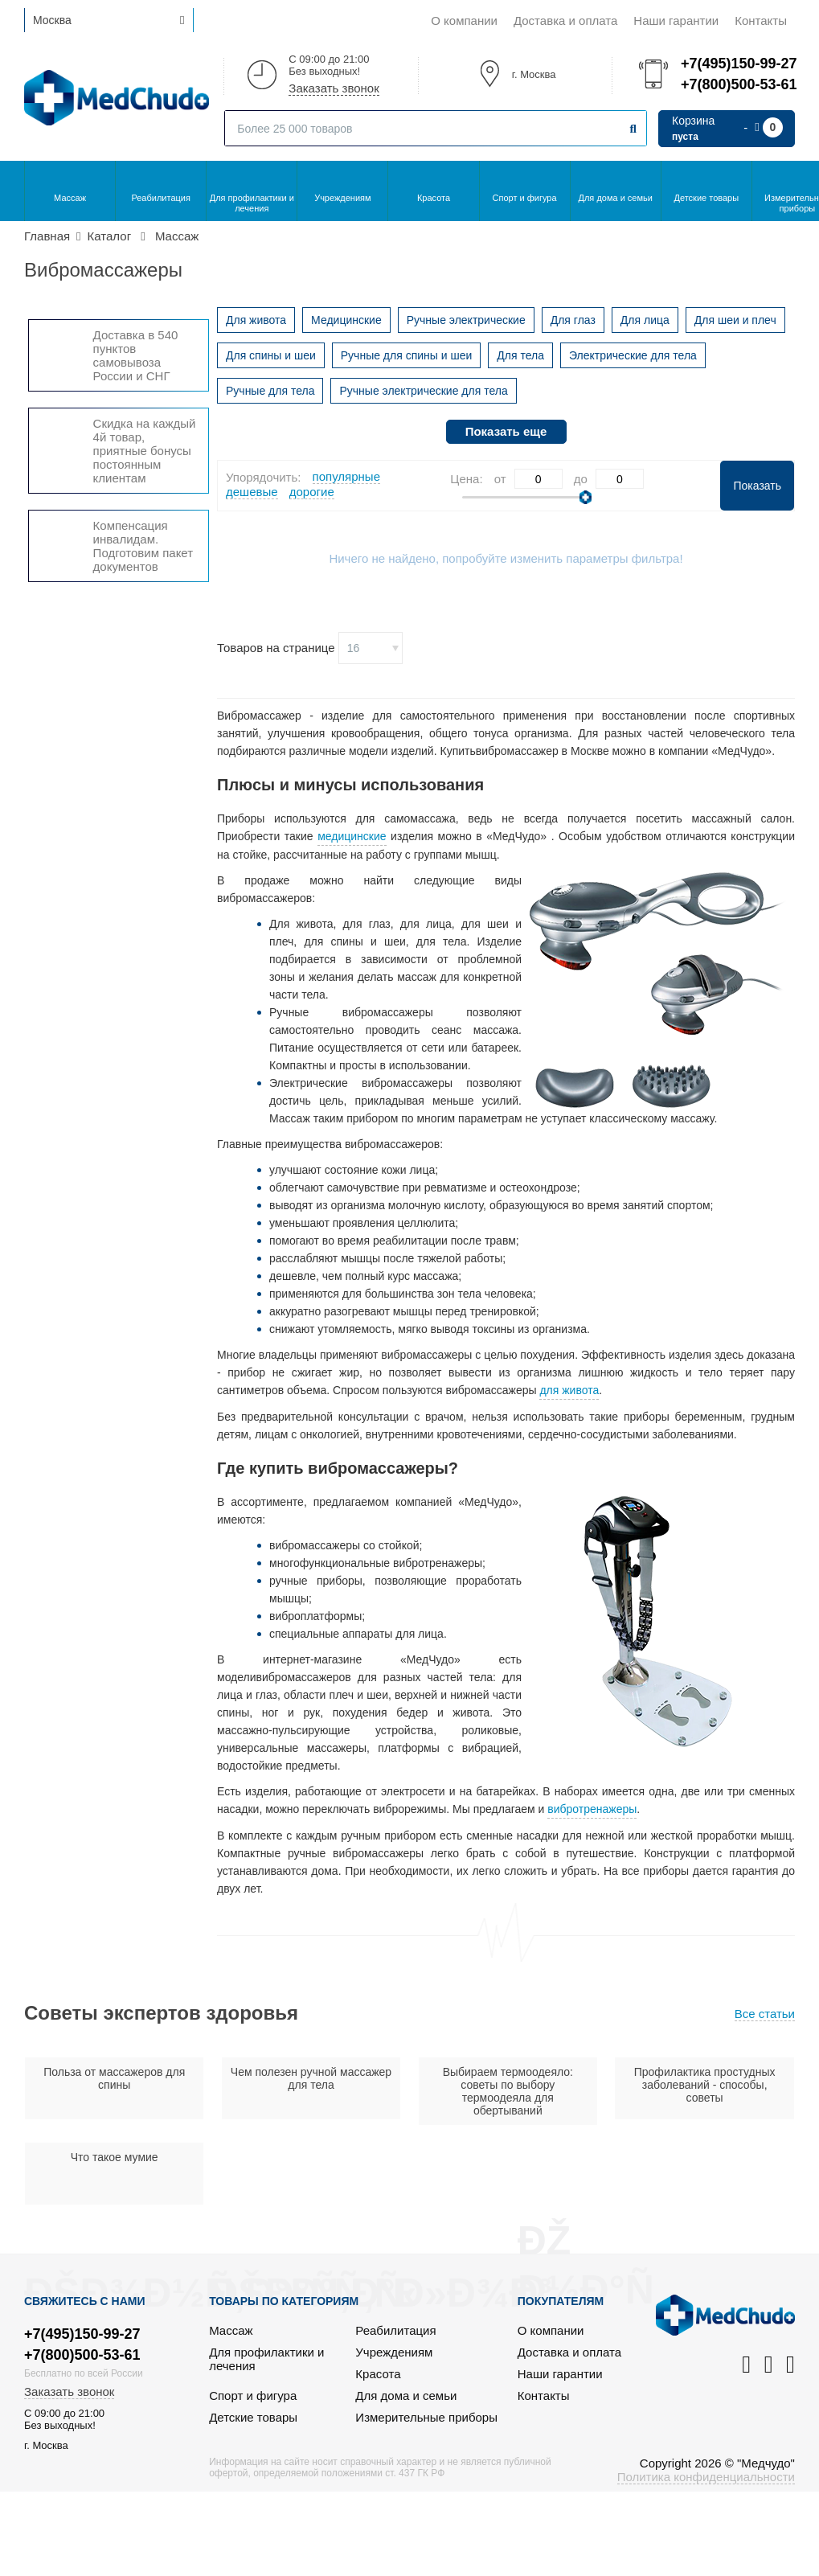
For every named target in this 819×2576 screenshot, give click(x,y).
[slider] (585, 497)
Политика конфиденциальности (706, 2477)
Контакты (761, 20)
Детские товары (706, 198)
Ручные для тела (270, 390)
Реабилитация (160, 198)
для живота (569, 1390)
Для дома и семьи (616, 198)
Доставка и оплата (565, 20)
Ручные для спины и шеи (407, 355)
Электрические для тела (633, 355)
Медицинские (346, 320)
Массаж (70, 198)
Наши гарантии (676, 20)
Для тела (520, 355)
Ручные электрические (466, 320)
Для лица (645, 320)
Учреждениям (342, 198)
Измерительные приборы (426, 2417)
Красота (433, 198)
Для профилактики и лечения (252, 203)
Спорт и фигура (525, 198)
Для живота (256, 320)
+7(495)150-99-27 (738, 63)
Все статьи (765, 2013)
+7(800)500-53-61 (738, 84)
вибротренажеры (592, 1809)
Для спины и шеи (271, 355)
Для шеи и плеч (735, 320)
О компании (464, 20)
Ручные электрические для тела (423, 390)
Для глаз (573, 320)
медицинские (351, 836)
